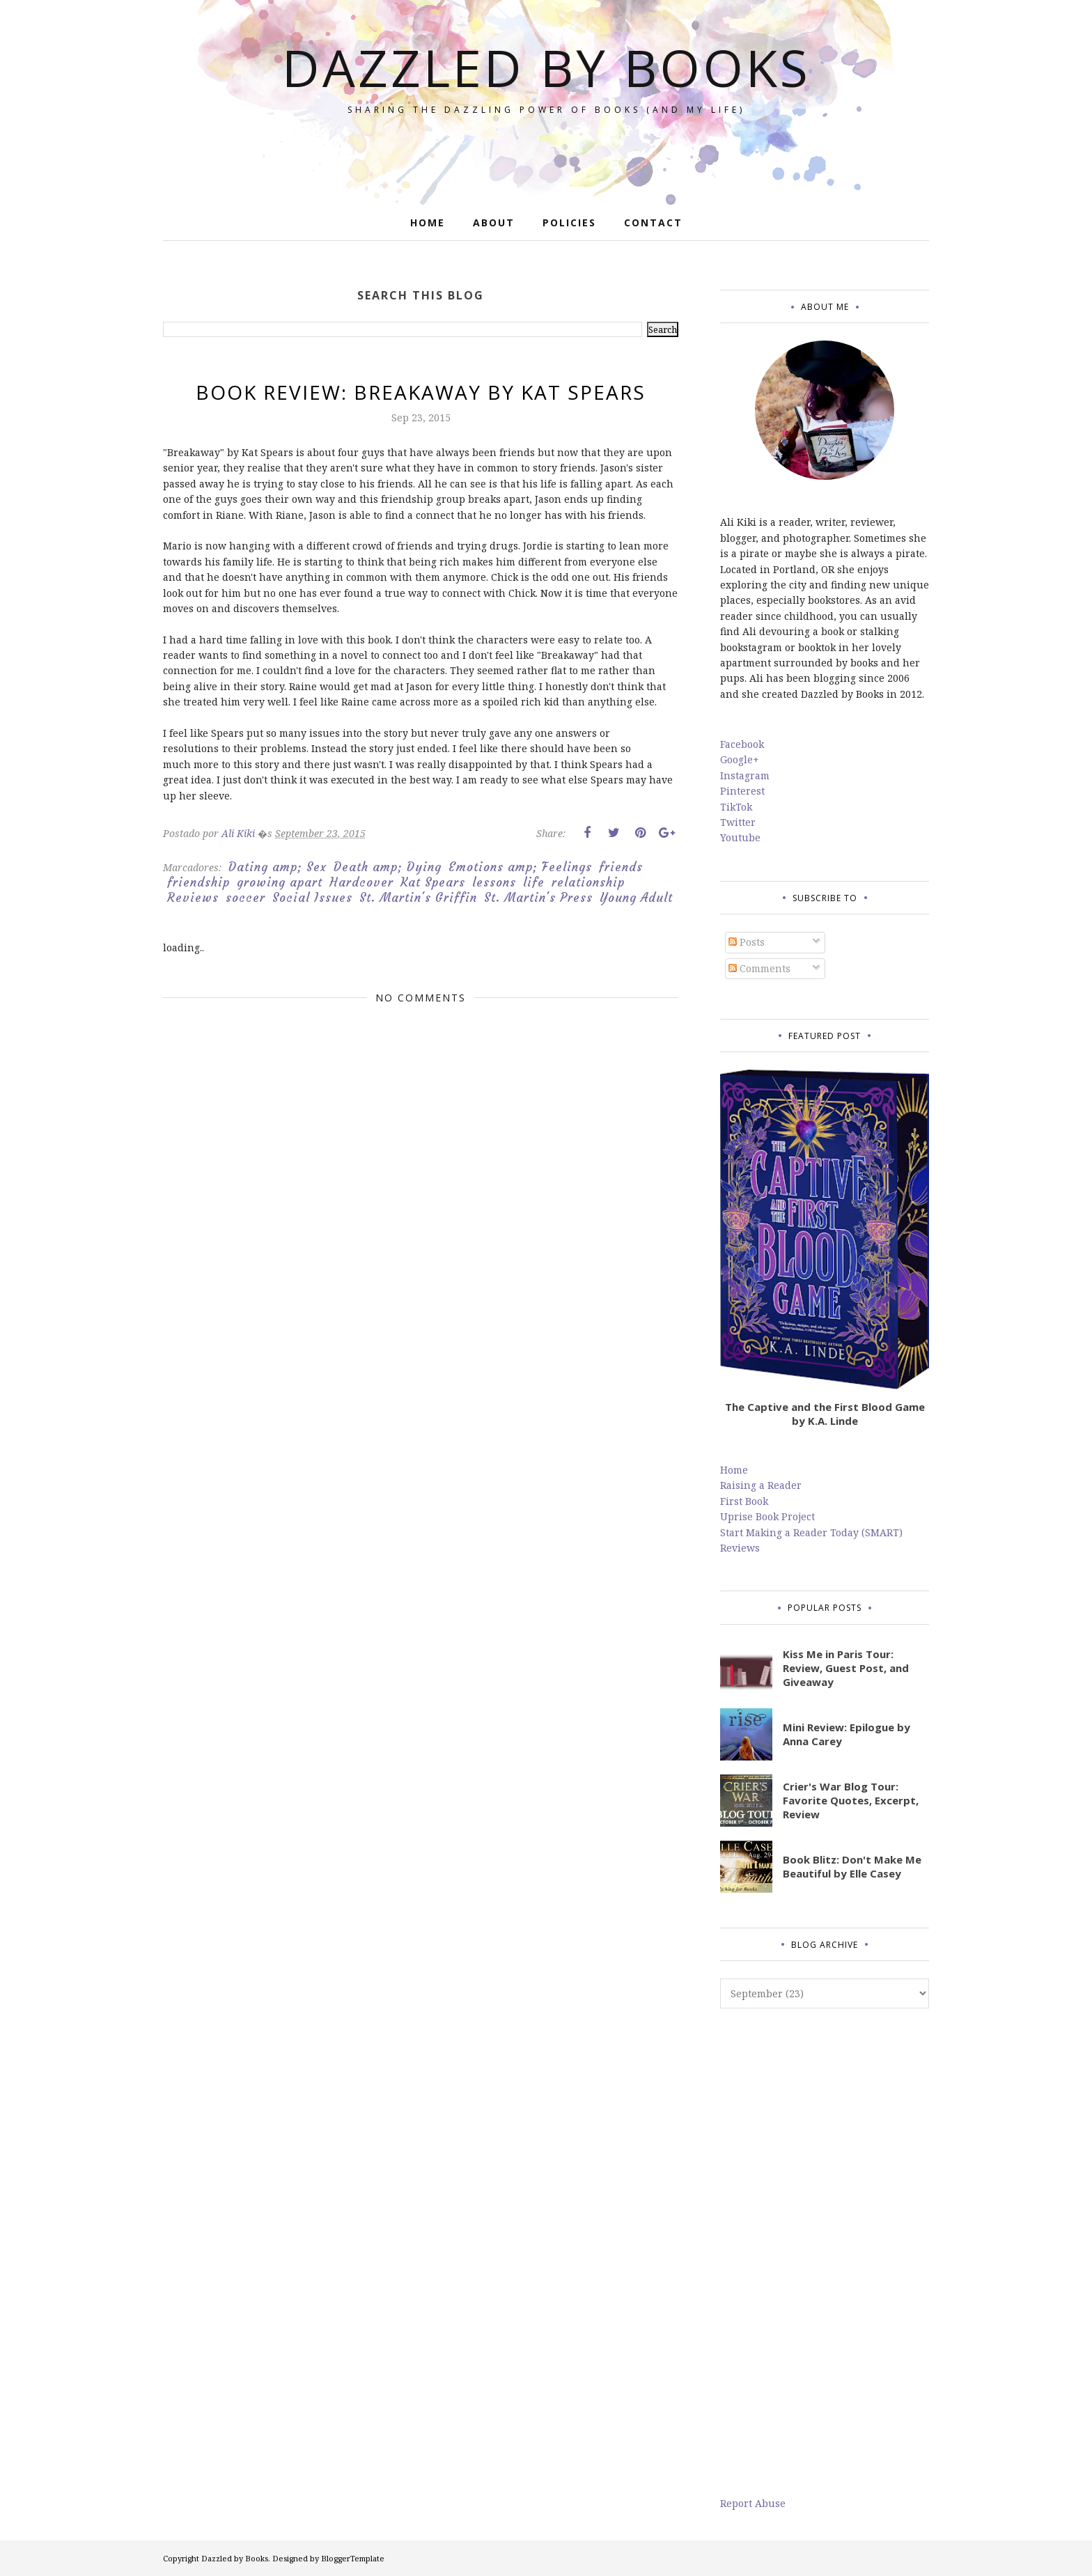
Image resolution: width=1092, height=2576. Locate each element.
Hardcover (361, 882)
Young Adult (636, 897)
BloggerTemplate (352, 2558)
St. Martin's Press (538, 897)
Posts (746, 942)
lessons (494, 882)
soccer (245, 897)
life (534, 882)
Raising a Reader (761, 1485)
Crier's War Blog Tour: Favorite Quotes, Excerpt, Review (851, 1800)
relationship (588, 882)
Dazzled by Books (546, 67)
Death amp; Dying (388, 867)
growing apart (279, 882)
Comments (759, 968)
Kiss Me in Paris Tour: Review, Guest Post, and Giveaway (846, 1668)
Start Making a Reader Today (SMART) (811, 1532)
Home (734, 1469)
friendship (198, 882)
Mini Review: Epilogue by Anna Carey (846, 1734)
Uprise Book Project (767, 1516)
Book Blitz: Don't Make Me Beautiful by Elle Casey (852, 1866)
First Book (744, 1501)
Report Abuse (753, 2503)
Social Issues (312, 897)
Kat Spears (432, 882)
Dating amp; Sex (277, 867)
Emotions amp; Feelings (520, 867)
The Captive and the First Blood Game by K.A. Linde (825, 1414)
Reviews (193, 897)
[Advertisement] (824, 2252)
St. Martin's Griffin (418, 897)
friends (621, 867)
